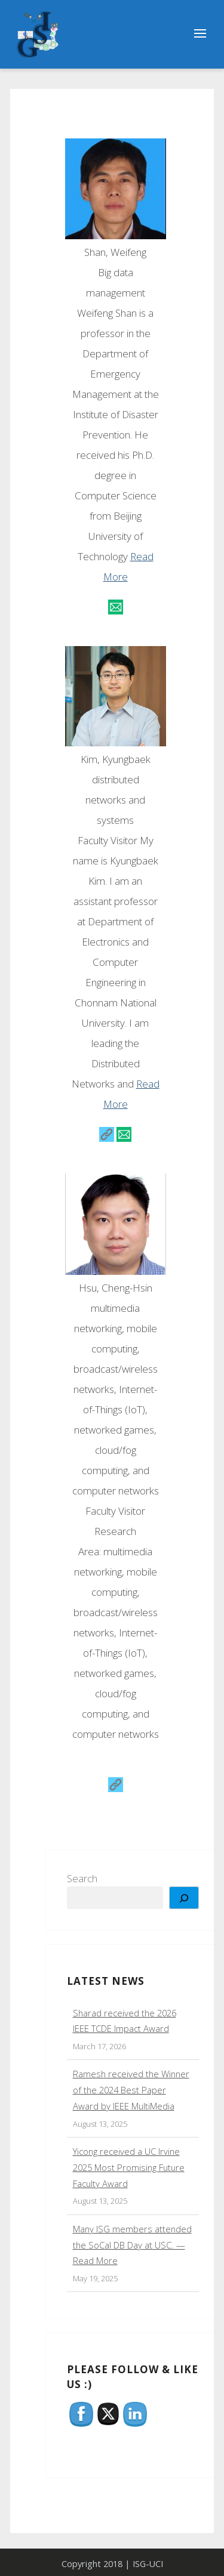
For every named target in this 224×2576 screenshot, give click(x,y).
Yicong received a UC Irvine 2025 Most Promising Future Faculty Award (129, 2167)
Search (82, 1878)
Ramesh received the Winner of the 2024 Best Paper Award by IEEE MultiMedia (131, 2090)
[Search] (184, 1897)
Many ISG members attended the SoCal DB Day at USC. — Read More (132, 2245)
